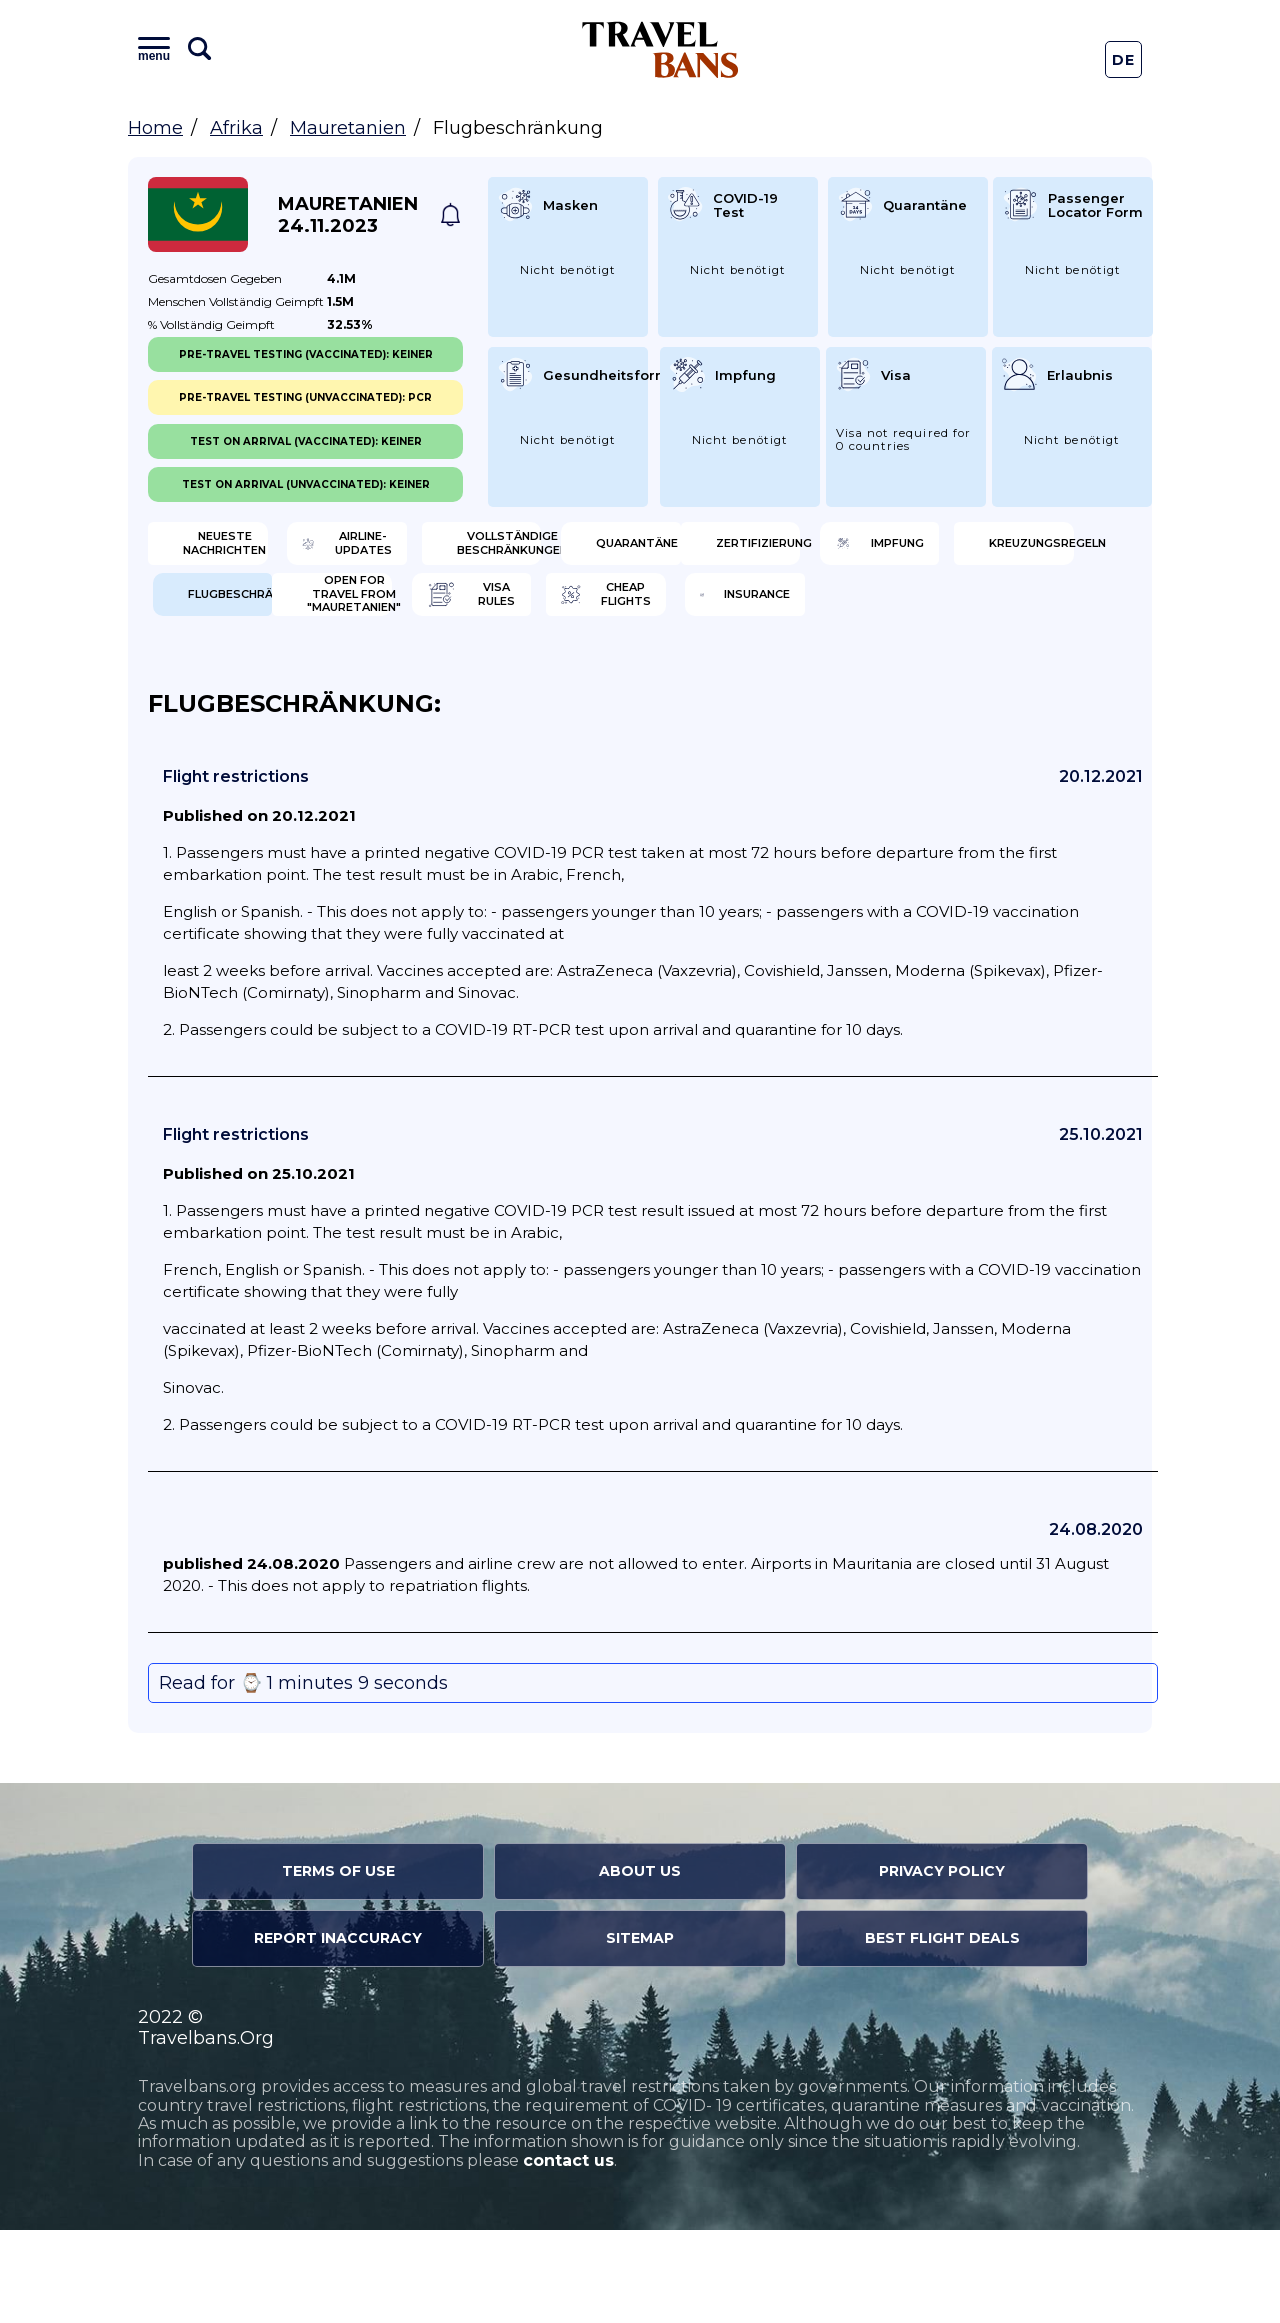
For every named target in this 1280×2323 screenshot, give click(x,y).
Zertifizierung (254, 615)
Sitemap (640, 2031)
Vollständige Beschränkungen (763, 550)
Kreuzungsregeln (766, 615)
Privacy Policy (942, 1964)
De (1124, 60)
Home (155, 128)
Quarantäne (1005, 550)
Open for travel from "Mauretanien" (254, 680)
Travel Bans (660, 49)
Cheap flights (756, 680)
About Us (640, 1964)
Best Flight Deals (942, 2031)
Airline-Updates (511, 550)
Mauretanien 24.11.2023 (348, 215)
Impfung (482, 615)
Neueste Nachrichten (252, 550)
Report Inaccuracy (338, 2031)
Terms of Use (338, 1964)
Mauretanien (348, 128)
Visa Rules (489, 680)
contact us (568, 2253)
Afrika (236, 128)
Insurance (996, 680)
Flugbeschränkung (1019, 615)
